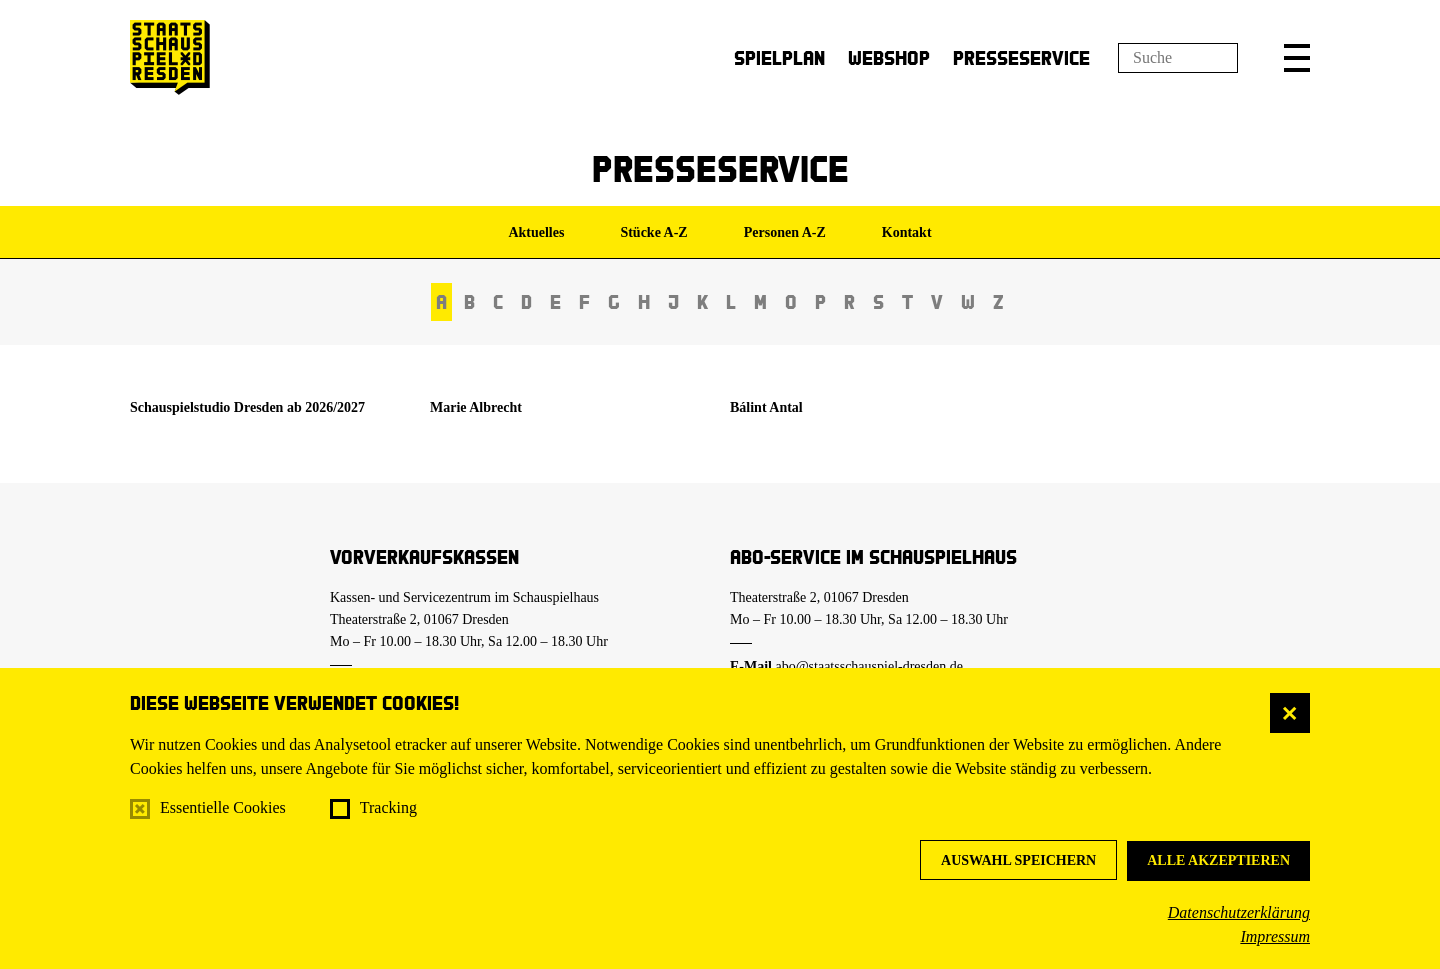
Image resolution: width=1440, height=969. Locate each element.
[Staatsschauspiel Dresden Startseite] (170, 57)
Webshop (889, 57)
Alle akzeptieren (1218, 860)
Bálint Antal (766, 407)
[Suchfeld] (1178, 58)
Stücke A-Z (653, 232)
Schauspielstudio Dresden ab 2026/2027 (247, 407)
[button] (1297, 58)
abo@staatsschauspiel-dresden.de (869, 666)
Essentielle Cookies (223, 807)
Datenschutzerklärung (1239, 912)
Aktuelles (536, 232)
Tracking (388, 807)
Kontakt (907, 232)
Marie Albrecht (476, 407)
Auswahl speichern (1018, 860)
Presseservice (1021, 57)
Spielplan (779, 57)
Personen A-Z (785, 232)
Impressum (1275, 936)
